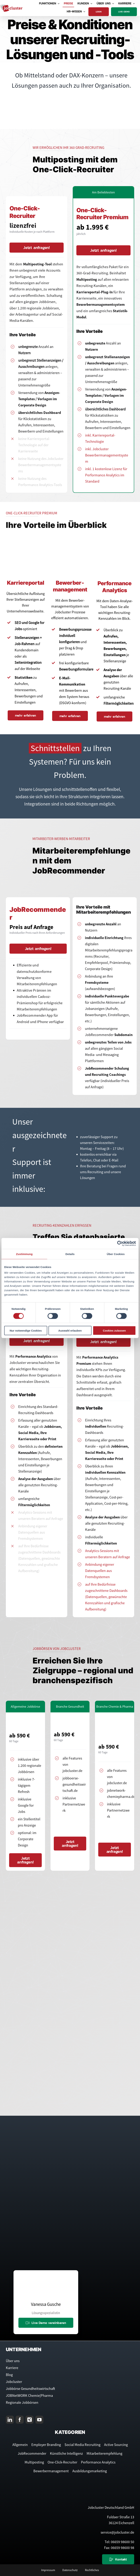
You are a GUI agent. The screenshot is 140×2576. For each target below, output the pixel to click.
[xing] (30, 2420)
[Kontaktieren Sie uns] (118, 2559)
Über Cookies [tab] (116, 1253)
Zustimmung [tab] (24, 1253)
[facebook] (20, 2420)
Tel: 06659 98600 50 (119, 2541)
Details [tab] (70, 1253)
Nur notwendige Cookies (26, 1330)
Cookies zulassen (114, 1330)
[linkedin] (10, 2420)
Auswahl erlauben (70, 1330)
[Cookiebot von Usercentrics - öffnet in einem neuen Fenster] (120, 1243)
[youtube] (39, 2420)
